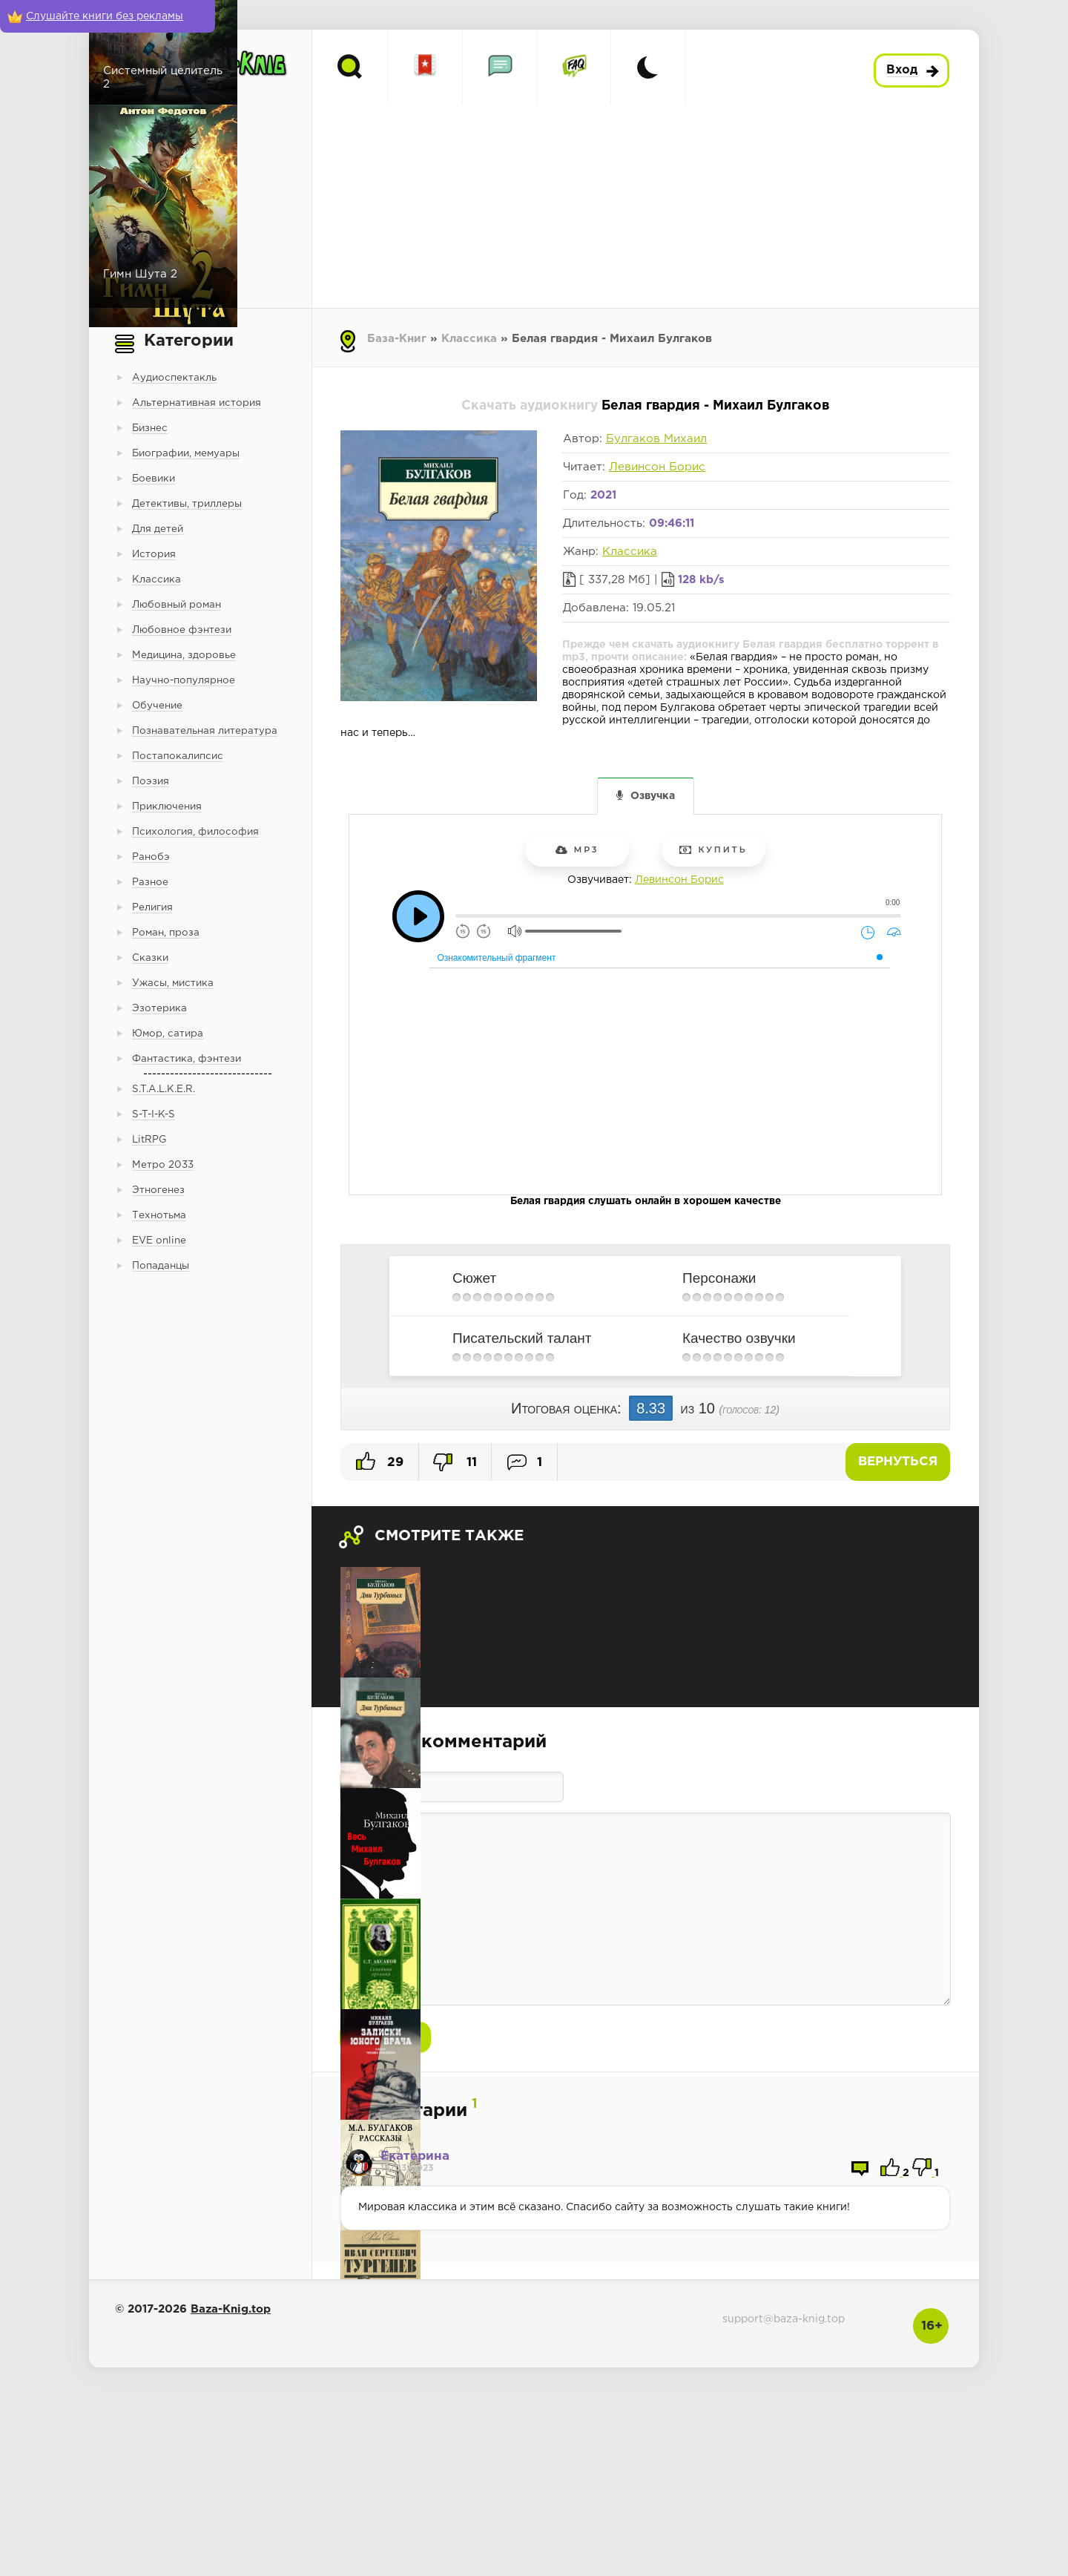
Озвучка (652, 796)
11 (455, 1462)
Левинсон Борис (657, 467)
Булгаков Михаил (656, 439)
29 (379, 1461)
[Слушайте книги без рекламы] (107, 16)
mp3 (577, 849)
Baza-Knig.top (231, 2309)
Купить (713, 849)
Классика (469, 339)
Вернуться (897, 1462)
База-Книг (396, 339)
